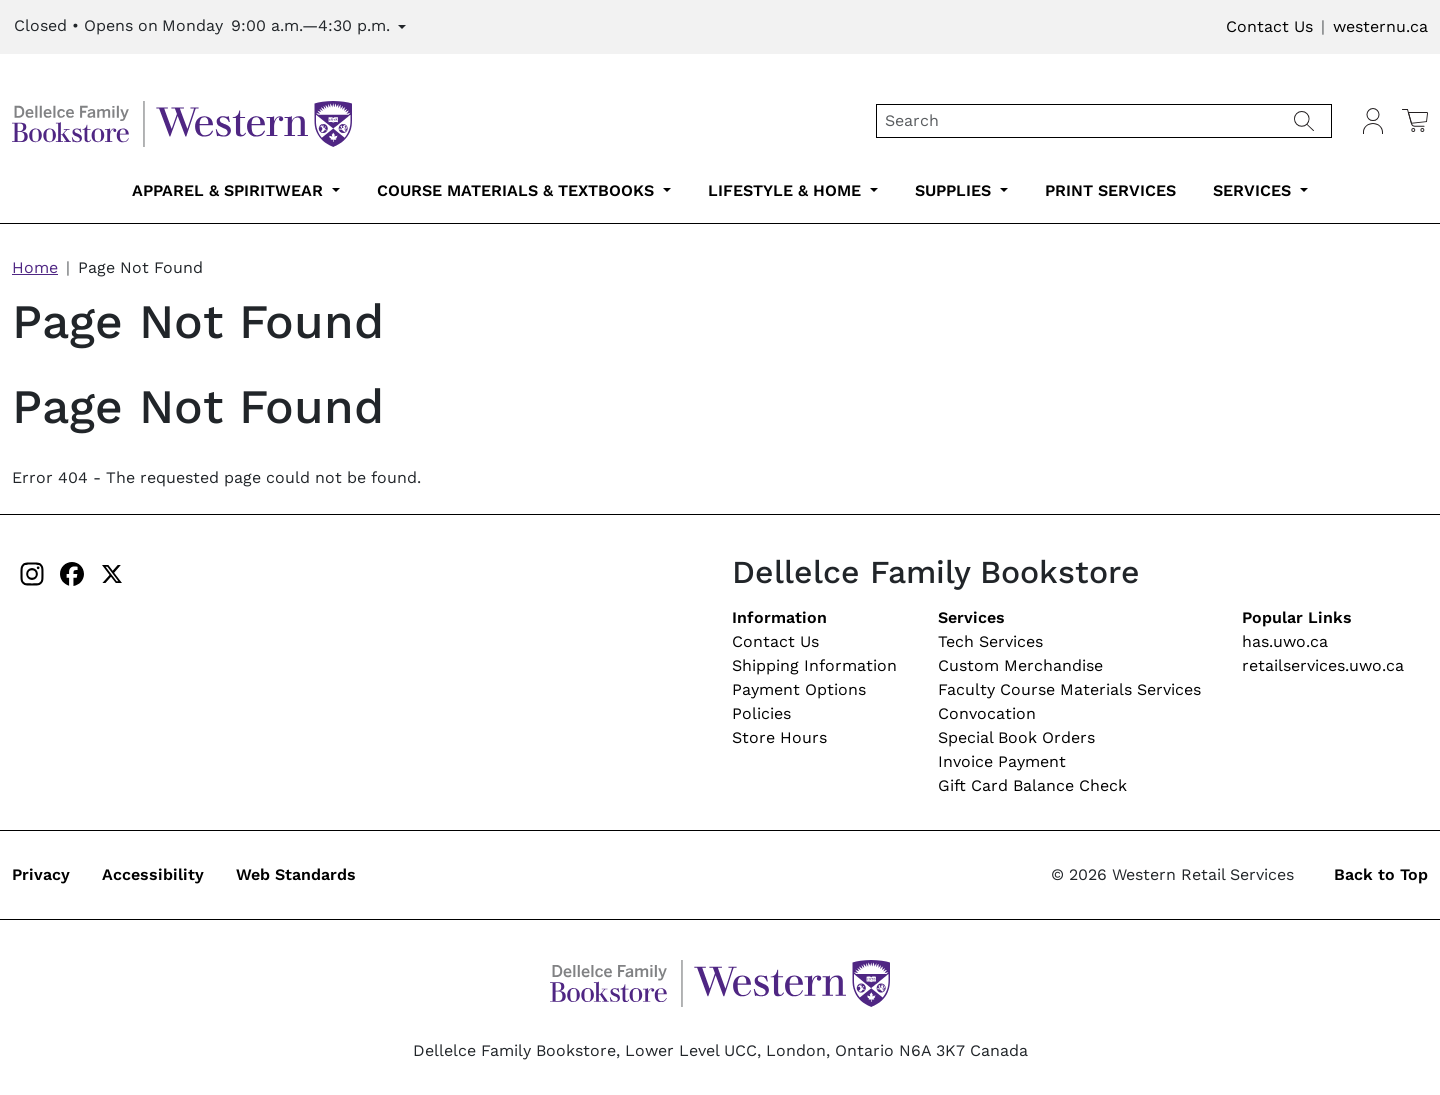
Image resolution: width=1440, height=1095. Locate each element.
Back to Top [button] (1381, 874)
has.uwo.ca (1285, 641)
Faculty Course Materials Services (1069, 689)
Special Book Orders (1016, 737)
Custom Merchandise (1020, 665)
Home (35, 267)
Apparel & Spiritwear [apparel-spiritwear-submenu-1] (230, 190)
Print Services (1110, 190)
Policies (761, 713)
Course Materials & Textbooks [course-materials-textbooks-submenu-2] (518, 190)
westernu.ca (1380, 26)
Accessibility (153, 874)
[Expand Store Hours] (210, 27)
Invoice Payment (1002, 761)
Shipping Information (814, 665)
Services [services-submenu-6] (1254, 190)
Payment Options (799, 689)
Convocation (987, 713)
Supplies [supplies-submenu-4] (955, 190)
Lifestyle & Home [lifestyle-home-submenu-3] (787, 190)
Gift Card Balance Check (1032, 785)
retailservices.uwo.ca (1323, 665)
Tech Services (990, 641)
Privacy (41, 874)
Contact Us (1269, 26)
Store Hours (779, 737)
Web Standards (296, 874)
